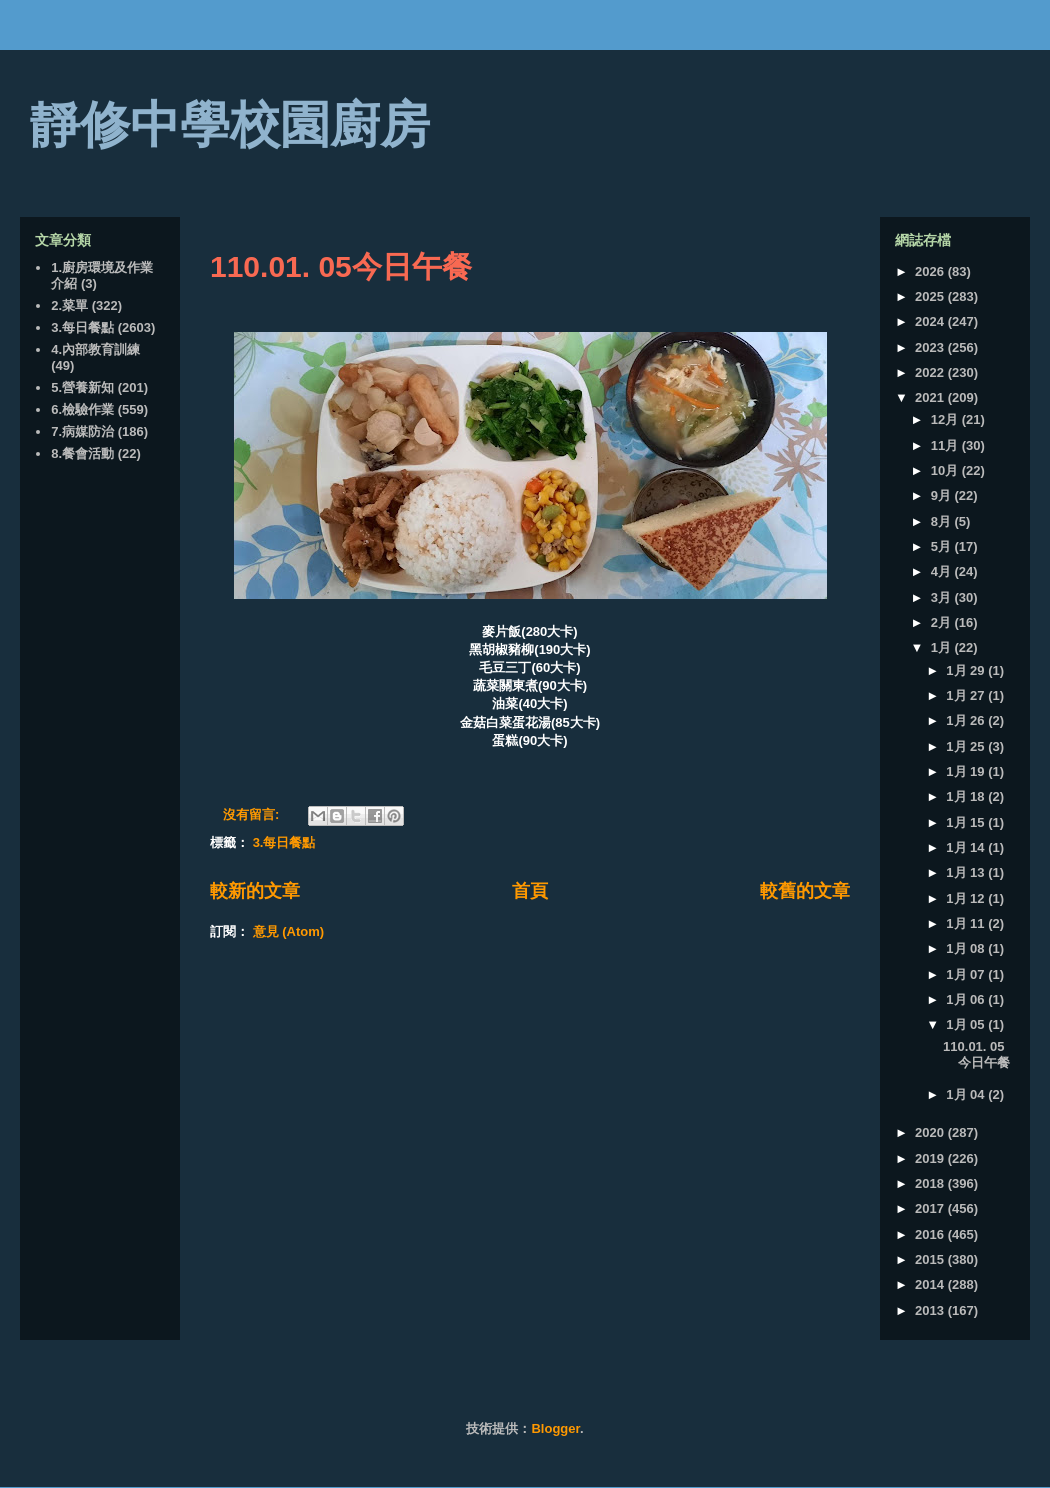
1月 (943, 647)
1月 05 (967, 1024)
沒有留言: (253, 814)
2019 (931, 1158)
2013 (931, 1310)
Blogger (555, 1428)
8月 (943, 521)
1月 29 (967, 670)
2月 (943, 622)
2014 (931, 1284)
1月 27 (967, 695)
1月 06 (967, 999)
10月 (946, 470)
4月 (943, 571)
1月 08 (967, 948)
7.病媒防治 (82, 431)
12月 (946, 419)
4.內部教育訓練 (95, 349)
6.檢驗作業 (82, 409)
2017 (931, 1208)
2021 (931, 397)
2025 (931, 296)
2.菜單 (69, 305)
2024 (931, 321)
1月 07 (967, 974)
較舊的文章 (805, 891)
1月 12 (967, 898)
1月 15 (967, 822)
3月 (943, 597)
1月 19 (967, 771)
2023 (931, 347)
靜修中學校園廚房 (230, 125)
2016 (931, 1234)
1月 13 (967, 872)
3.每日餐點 (284, 842)
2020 (931, 1132)
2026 (931, 271)
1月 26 (967, 720)
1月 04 (967, 1094)
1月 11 (967, 923)
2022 (931, 372)
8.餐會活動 (82, 453)
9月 (943, 495)
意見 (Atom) (289, 931)
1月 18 (967, 796)
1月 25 (967, 746)
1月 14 (967, 847)
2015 (931, 1259)
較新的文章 (255, 891)
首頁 (530, 891)
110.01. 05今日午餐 (341, 266)
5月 (943, 546)
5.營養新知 (82, 387)
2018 (931, 1183)
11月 (946, 445)
